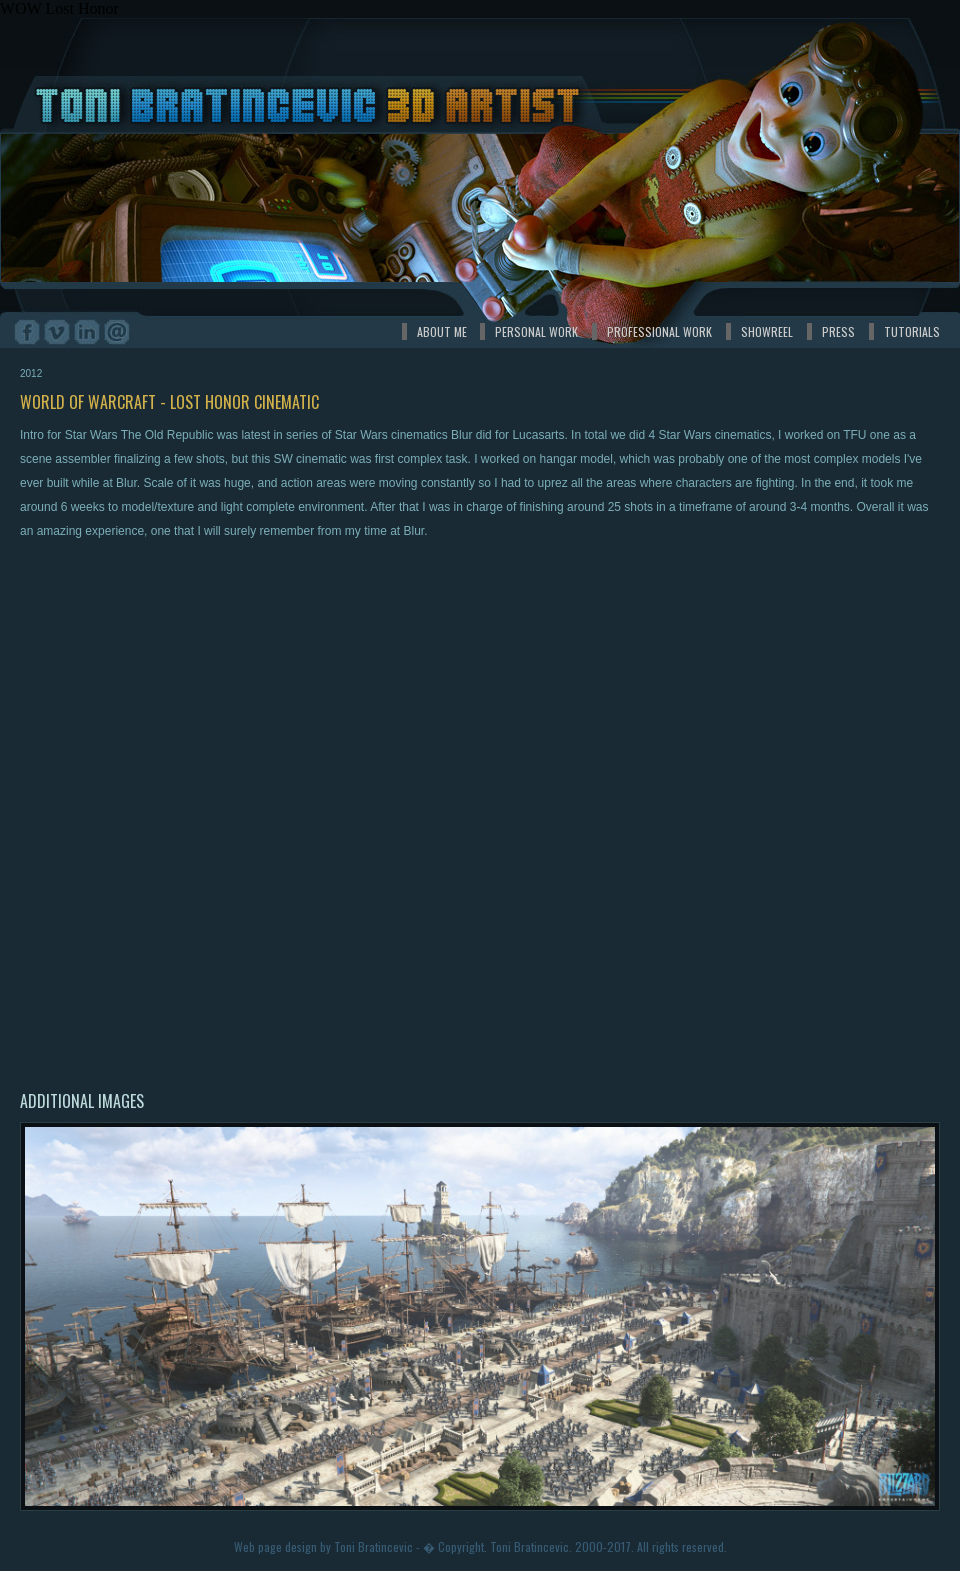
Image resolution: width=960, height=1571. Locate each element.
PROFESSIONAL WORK (659, 331)
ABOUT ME (442, 331)
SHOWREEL (767, 331)
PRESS (838, 331)
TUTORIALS (912, 331)
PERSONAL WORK (536, 331)
